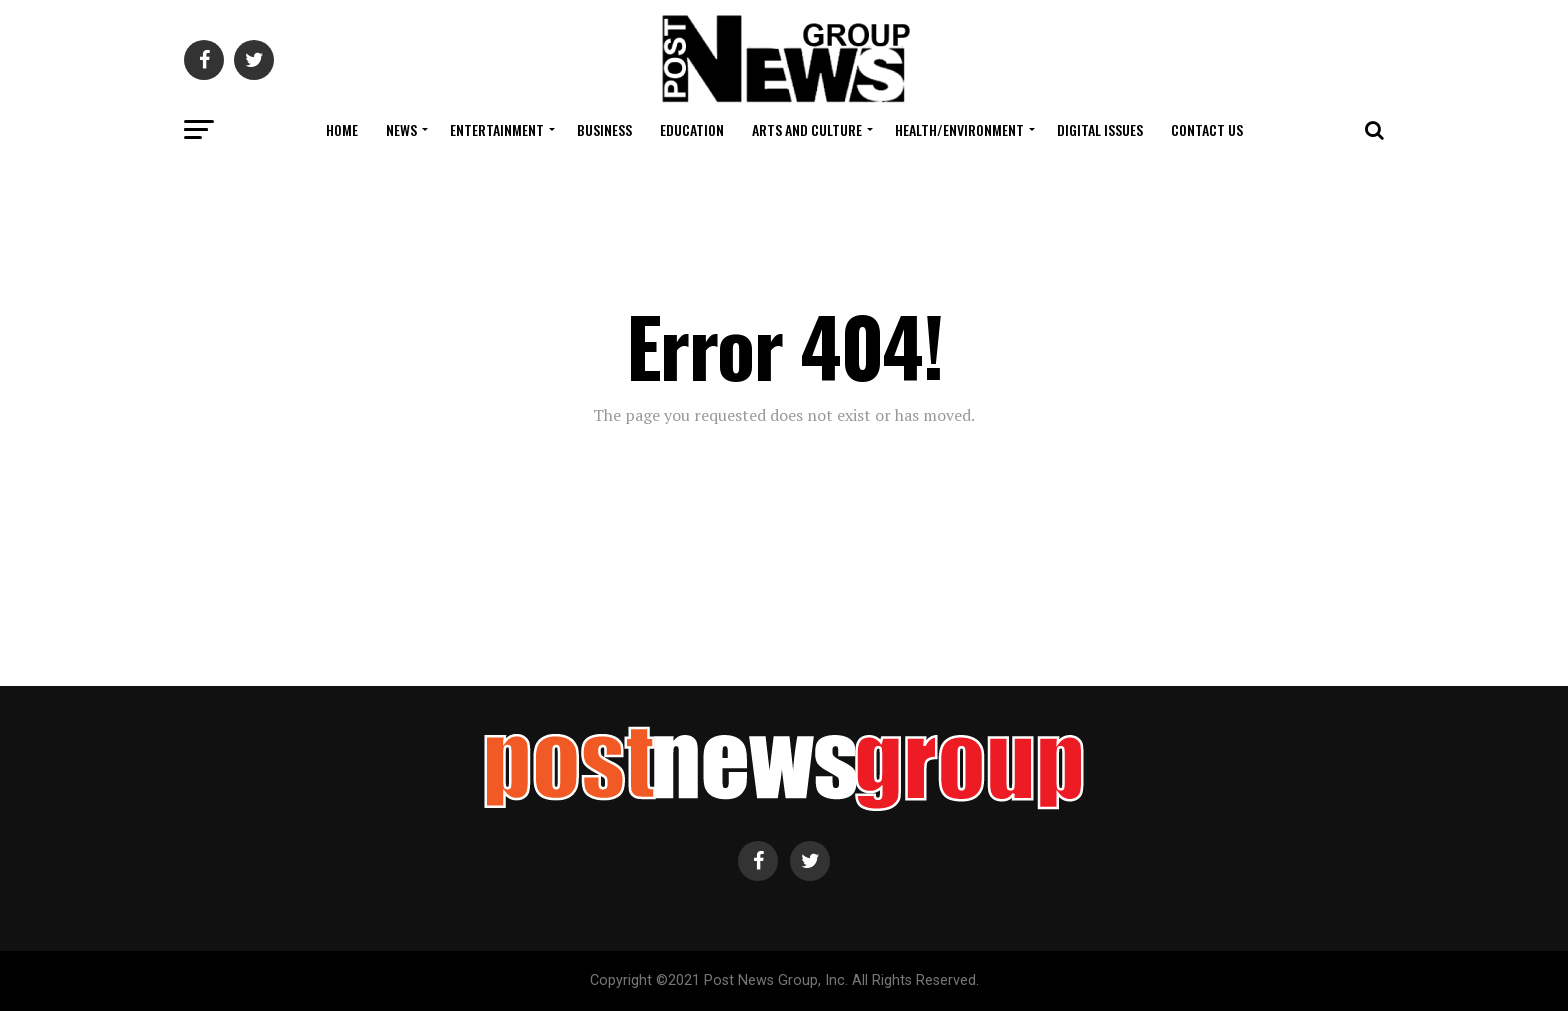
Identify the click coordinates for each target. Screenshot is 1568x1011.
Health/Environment (959, 129)
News (401, 129)
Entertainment (497, 129)
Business (604, 129)
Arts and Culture (807, 129)
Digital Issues (1100, 129)
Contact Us (1207, 129)
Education (692, 129)
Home (342, 129)
